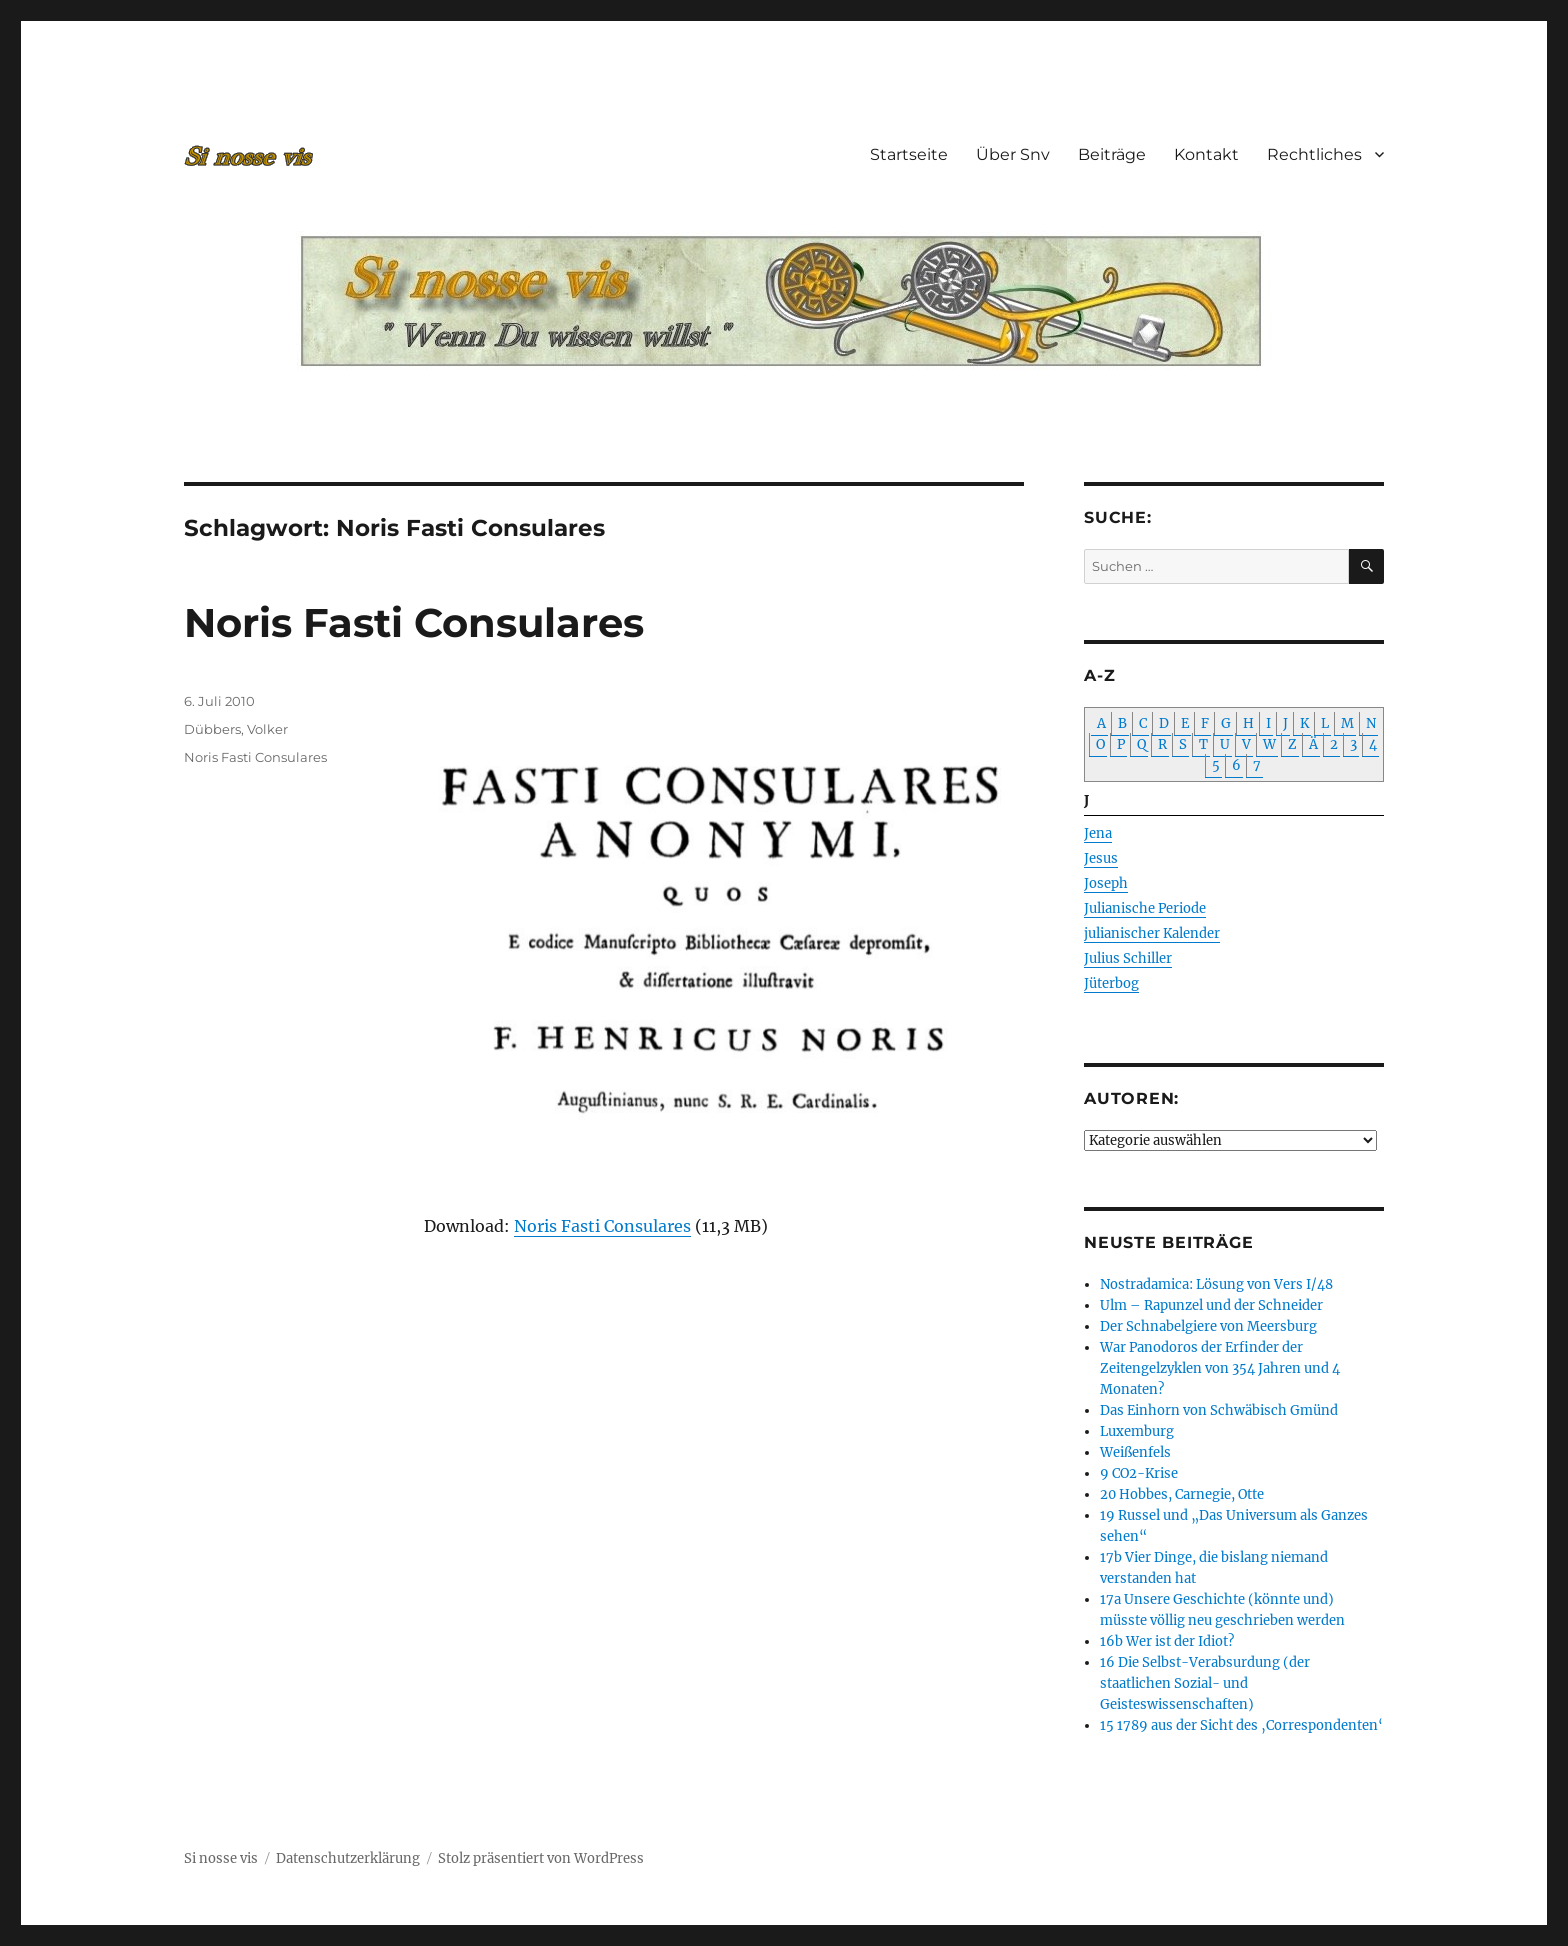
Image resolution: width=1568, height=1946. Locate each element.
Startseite (909, 154)
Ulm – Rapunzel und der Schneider (1211, 1305)
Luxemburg (1137, 1431)
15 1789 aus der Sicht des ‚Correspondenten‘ (1241, 1725)
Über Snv (1013, 154)
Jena (1098, 833)
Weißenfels (1135, 1452)
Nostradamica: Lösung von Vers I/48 (1216, 1284)
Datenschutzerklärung (348, 1858)
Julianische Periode (1145, 908)
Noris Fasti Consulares (414, 622)
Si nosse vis (221, 1858)
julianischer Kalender (1152, 933)
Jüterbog (1111, 983)
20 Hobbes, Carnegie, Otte (1182, 1494)
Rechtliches (1314, 154)
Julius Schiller (1128, 958)
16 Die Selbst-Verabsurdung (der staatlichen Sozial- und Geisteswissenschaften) (1205, 1683)
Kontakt (1206, 154)
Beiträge (1112, 154)
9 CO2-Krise (1139, 1473)
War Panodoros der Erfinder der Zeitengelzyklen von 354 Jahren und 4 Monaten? (1220, 1368)
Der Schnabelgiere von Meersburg (1208, 1326)
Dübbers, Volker (236, 729)
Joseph (1106, 883)
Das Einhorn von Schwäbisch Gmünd (1219, 1410)
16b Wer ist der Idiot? (1167, 1641)
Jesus (1101, 858)
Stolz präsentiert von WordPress (541, 1858)
